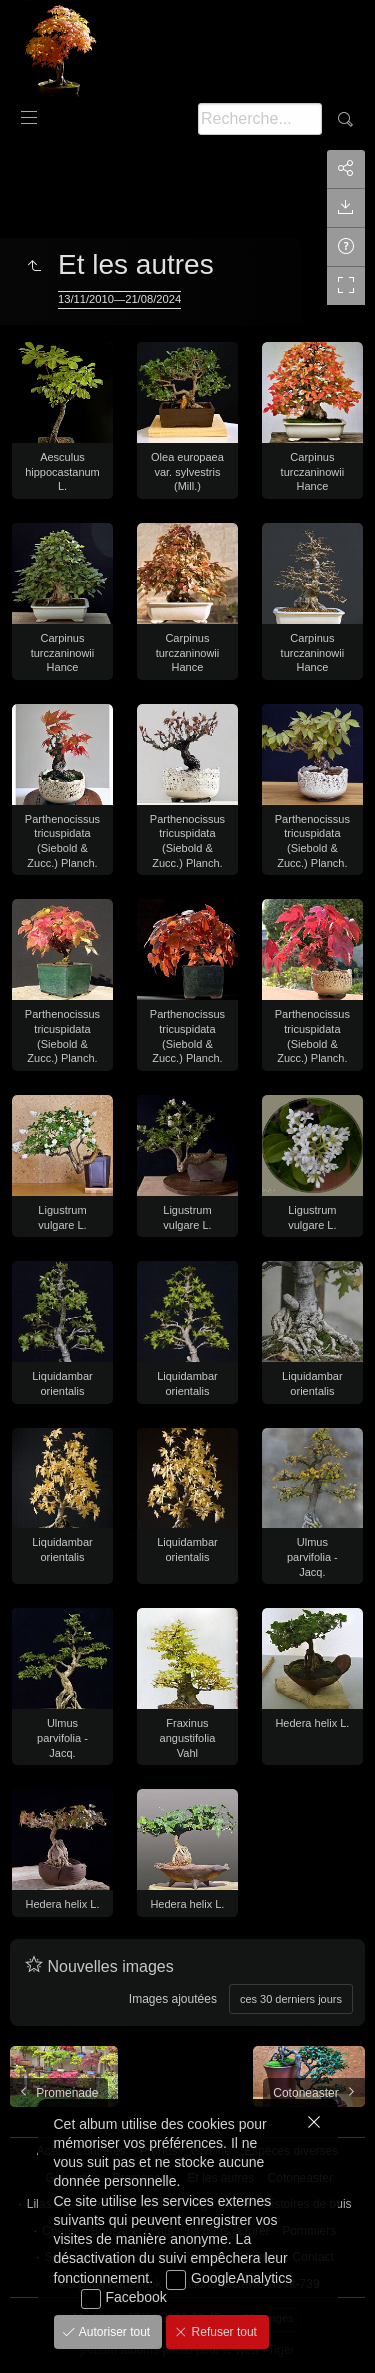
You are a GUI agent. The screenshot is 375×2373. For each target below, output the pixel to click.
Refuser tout (222, 2332)
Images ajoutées (173, 1999)
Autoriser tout (113, 2332)
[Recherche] (260, 119)
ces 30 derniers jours (291, 1999)
